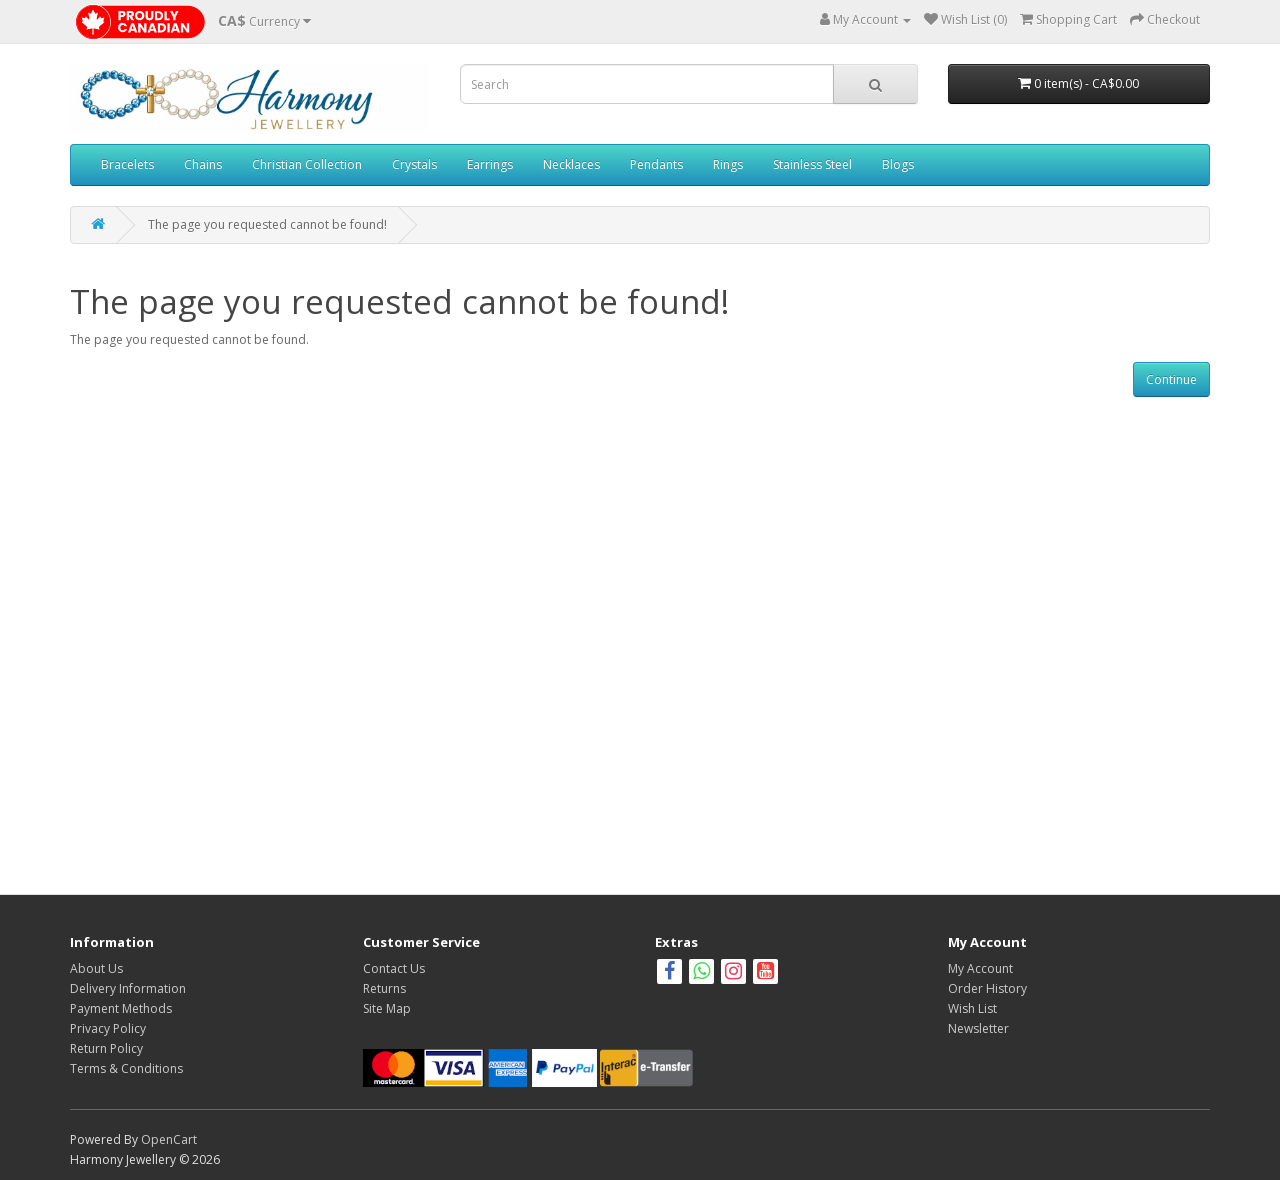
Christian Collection (307, 164)
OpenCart (169, 1139)
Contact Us (394, 968)
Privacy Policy (108, 1028)
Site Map (387, 1008)
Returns (384, 988)
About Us (96, 968)
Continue (1171, 379)
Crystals (414, 164)
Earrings (490, 164)
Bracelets (127, 164)
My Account (980, 968)
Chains (203, 164)
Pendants (656, 164)
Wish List (972, 1008)
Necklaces (571, 164)
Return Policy (106, 1048)
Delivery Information (128, 988)
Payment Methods (121, 1008)
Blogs (898, 164)
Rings (728, 164)
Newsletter (978, 1028)
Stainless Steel (812, 164)
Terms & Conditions (126, 1068)
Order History (987, 988)
